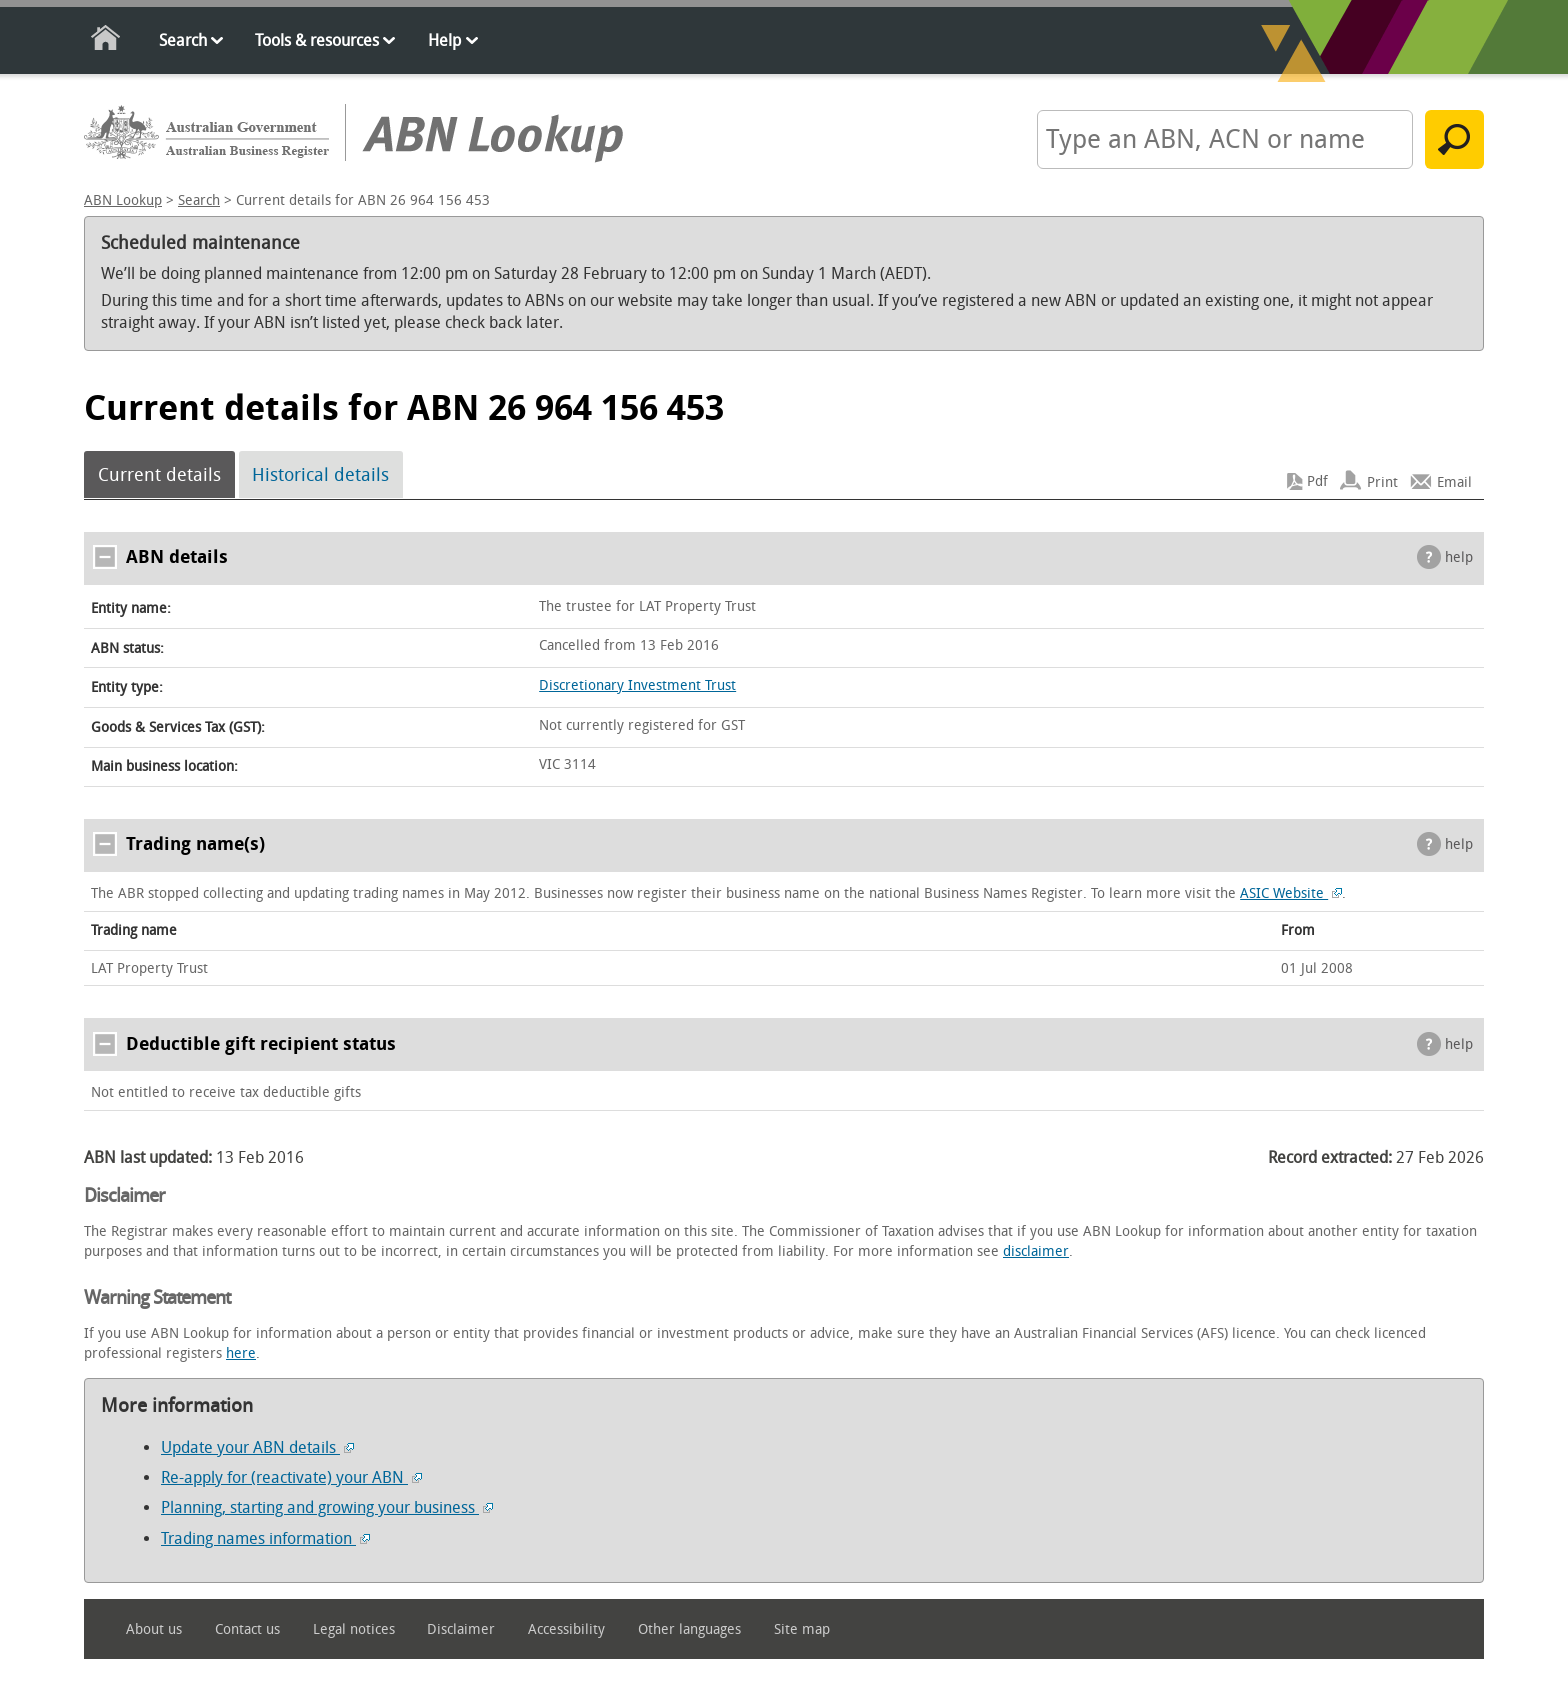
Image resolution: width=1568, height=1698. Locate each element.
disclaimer (1036, 1251)
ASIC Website (1291, 893)
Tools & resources (317, 40)
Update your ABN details (257, 1447)
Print (1382, 481)
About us (154, 1629)
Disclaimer (461, 1629)
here (241, 1353)
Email (1454, 481)
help (1459, 557)
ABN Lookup (123, 200)
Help (444, 40)
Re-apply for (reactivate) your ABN (291, 1477)
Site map (802, 1629)
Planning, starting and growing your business (327, 1507)
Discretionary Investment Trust (637, 685)
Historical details (320, 475)
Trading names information (265, 1538)
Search (183, 40)
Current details (159, 475)
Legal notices (354, 1629)
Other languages (689, 1629)
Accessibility (566, 1629)
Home (106, 41)
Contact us (247, 1629)
